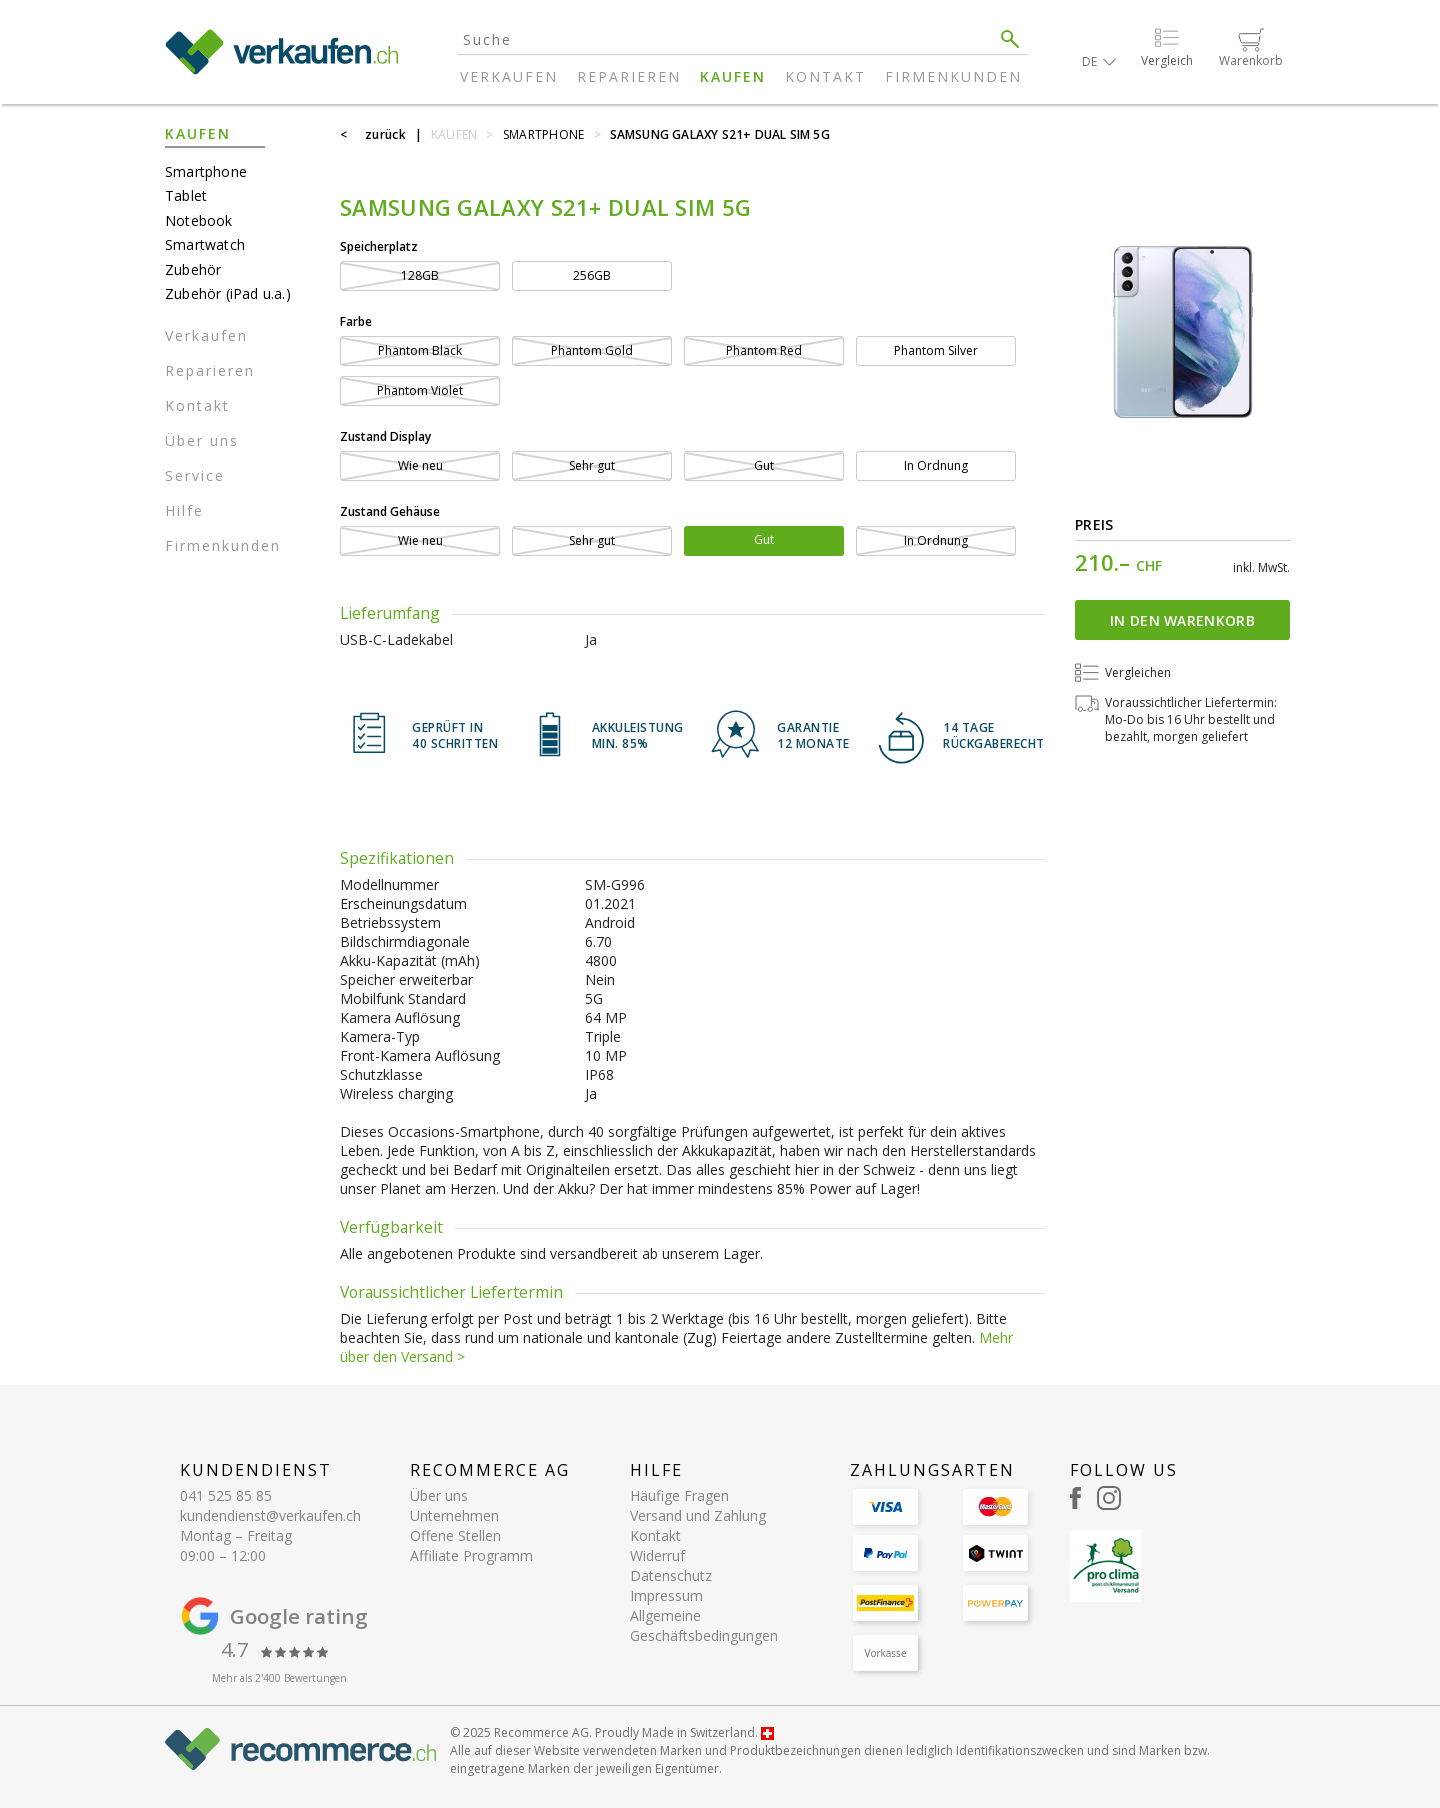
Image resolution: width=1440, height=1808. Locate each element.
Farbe (356, 321)
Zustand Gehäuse (390, 511)
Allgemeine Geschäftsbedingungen (704, 1625)
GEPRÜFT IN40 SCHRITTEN (455, 736)
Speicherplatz (379, 246)
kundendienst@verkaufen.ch (270, 1515)
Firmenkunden (953, 76)
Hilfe (184, 510)
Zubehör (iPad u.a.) (228, 293)
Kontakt (825, 76)
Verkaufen (509, 76)
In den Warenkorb (1182, 620)
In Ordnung (936, 465)
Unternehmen (454, 1515)
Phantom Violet (420, 390)
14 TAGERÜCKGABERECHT (994, 736)
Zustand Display (385, 436)
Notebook (199, 220)
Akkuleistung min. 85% (638, 736)
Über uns (202, 440)
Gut (764, 465)
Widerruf (657, 1555)
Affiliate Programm (471, 1555)
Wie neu (420, 465)
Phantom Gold (592, 350)
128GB (420, 275)
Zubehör (193, 269)
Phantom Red (764, 350)
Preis (1094, 524)
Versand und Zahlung (698, 1515)
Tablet (186, 195)
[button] (1099, 61)
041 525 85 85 (226, 1495)
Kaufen (733, 76)
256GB (592, 275)
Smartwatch (205, 244)
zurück (385, 134)
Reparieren (629, 76)
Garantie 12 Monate (813, 736)
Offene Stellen (455, 1535)
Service (195, 475)
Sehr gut (592, 465)
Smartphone (206, 171)
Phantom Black (420, 350)
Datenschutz (671, 1575)
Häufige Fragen (679, 1495)
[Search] (725, 39)
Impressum (666, 1595)
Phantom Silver (936, 350)
